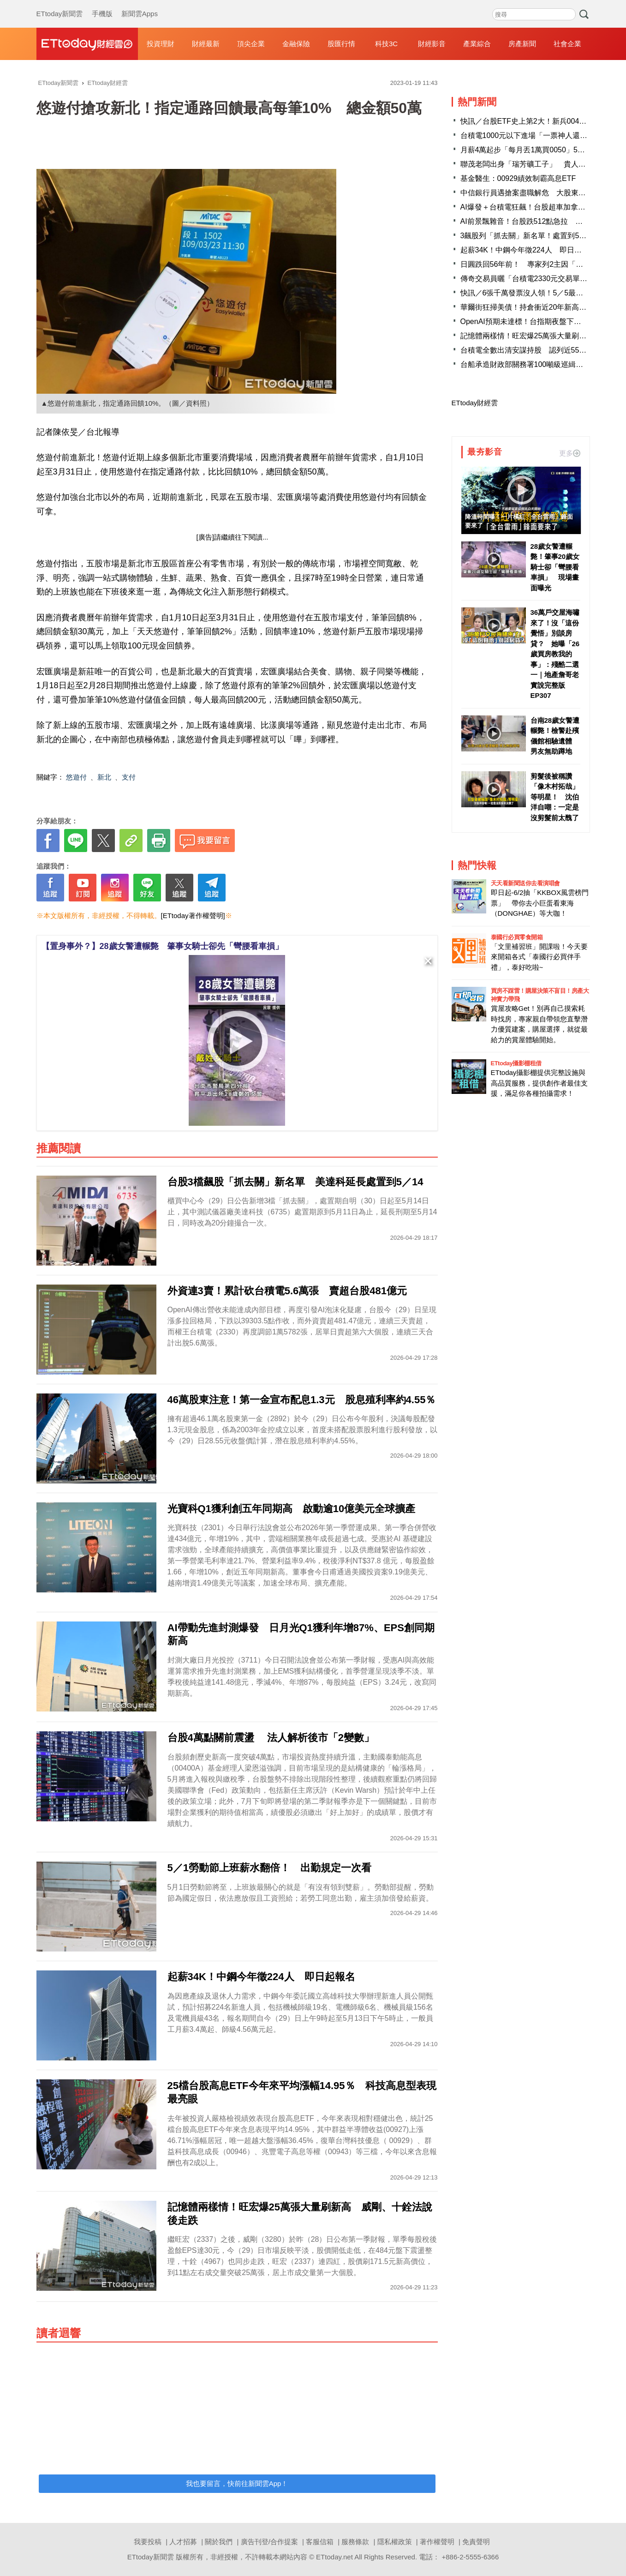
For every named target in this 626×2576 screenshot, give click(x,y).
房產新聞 (522, 44)
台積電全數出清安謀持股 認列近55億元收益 (534, 350)
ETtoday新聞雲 (59, 4)
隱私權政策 (394, 2542)
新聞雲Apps (139, 4)
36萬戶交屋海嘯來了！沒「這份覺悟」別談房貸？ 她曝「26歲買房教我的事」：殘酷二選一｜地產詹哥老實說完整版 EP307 (555, 653)
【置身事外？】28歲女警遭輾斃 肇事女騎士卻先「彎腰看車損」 (162, 946)
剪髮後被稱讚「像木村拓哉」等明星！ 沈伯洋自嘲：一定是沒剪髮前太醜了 (555, 797)
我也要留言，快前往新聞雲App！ (237, 2483)
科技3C (386, 44)
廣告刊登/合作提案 (269, 2542)
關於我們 (219, 2542)
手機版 (102, 4)
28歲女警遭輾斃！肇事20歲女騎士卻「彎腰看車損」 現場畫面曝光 (555, 567)
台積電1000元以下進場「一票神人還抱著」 (531, 135)
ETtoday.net (334, 2557)
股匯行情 (341, 44)
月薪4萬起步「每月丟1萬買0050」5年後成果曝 (537, 150)
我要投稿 (147, 2542)
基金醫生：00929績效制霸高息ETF (518, 178)
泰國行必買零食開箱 (517, 937)
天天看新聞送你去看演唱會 (525, 883)
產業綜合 (477, 44)
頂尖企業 (251, 44)
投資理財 (160, 44)
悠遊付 (76, 777)
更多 (569, 453)
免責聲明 (476, 2542)
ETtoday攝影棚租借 (516, 1063)
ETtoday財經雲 (475, 403)
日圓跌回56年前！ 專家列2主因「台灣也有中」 (540, 264)
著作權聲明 (437, 2542)
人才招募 (183, 2542)
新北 (104, 777)
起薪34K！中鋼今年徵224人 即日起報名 (528, 250)
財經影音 (432, 44)
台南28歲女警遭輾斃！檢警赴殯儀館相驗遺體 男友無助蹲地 (555, 736)
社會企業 (567, 44)
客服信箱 (320, 2542)
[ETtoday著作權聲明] (193, 915)
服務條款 (355, 2542)
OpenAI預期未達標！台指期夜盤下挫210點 (530, 321)
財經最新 (206, 44)
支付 (129, 777)
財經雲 (87, 44)
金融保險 (296, 44)
